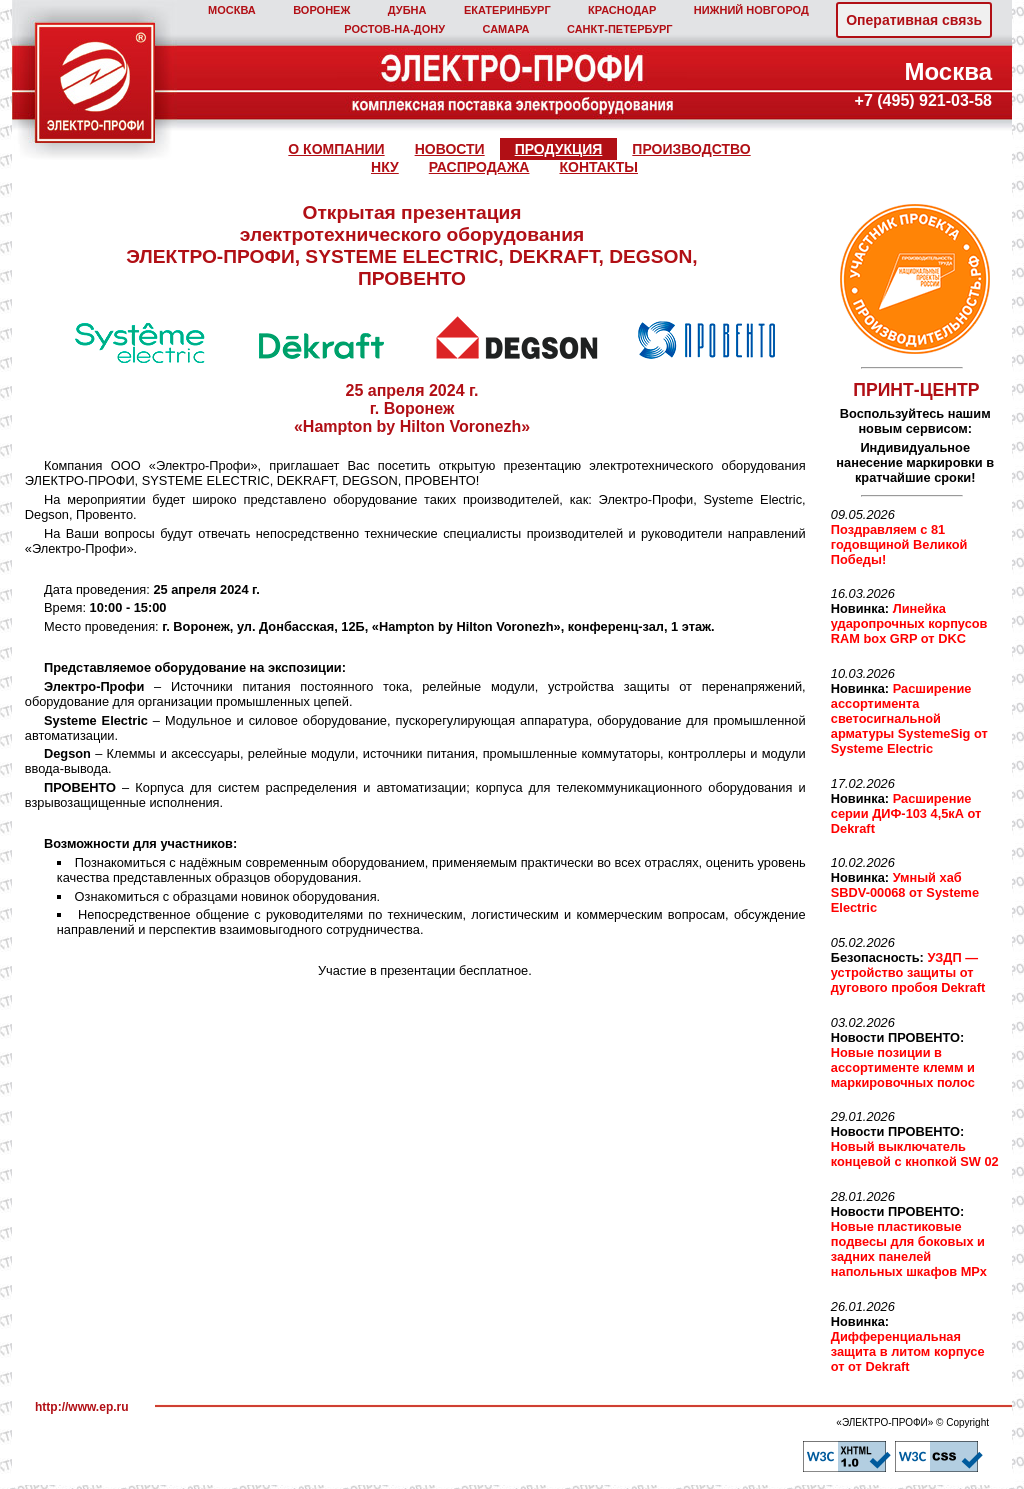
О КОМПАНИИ (336, 149)
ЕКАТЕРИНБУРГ (507, 10)
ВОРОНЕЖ (321, 10)
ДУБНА (407, 10)
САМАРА (505, 29)
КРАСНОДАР (622, 10)
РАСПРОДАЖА (479, 167)
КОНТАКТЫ (598, 167)
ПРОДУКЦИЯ (559, 149)
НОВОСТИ (450, 149)
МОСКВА (232, 10)
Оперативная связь (914, 20)
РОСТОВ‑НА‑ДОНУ (394, 29)
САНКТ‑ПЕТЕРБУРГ (620, 29)
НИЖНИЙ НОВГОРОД (751, 10)
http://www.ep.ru (82, 1407)
